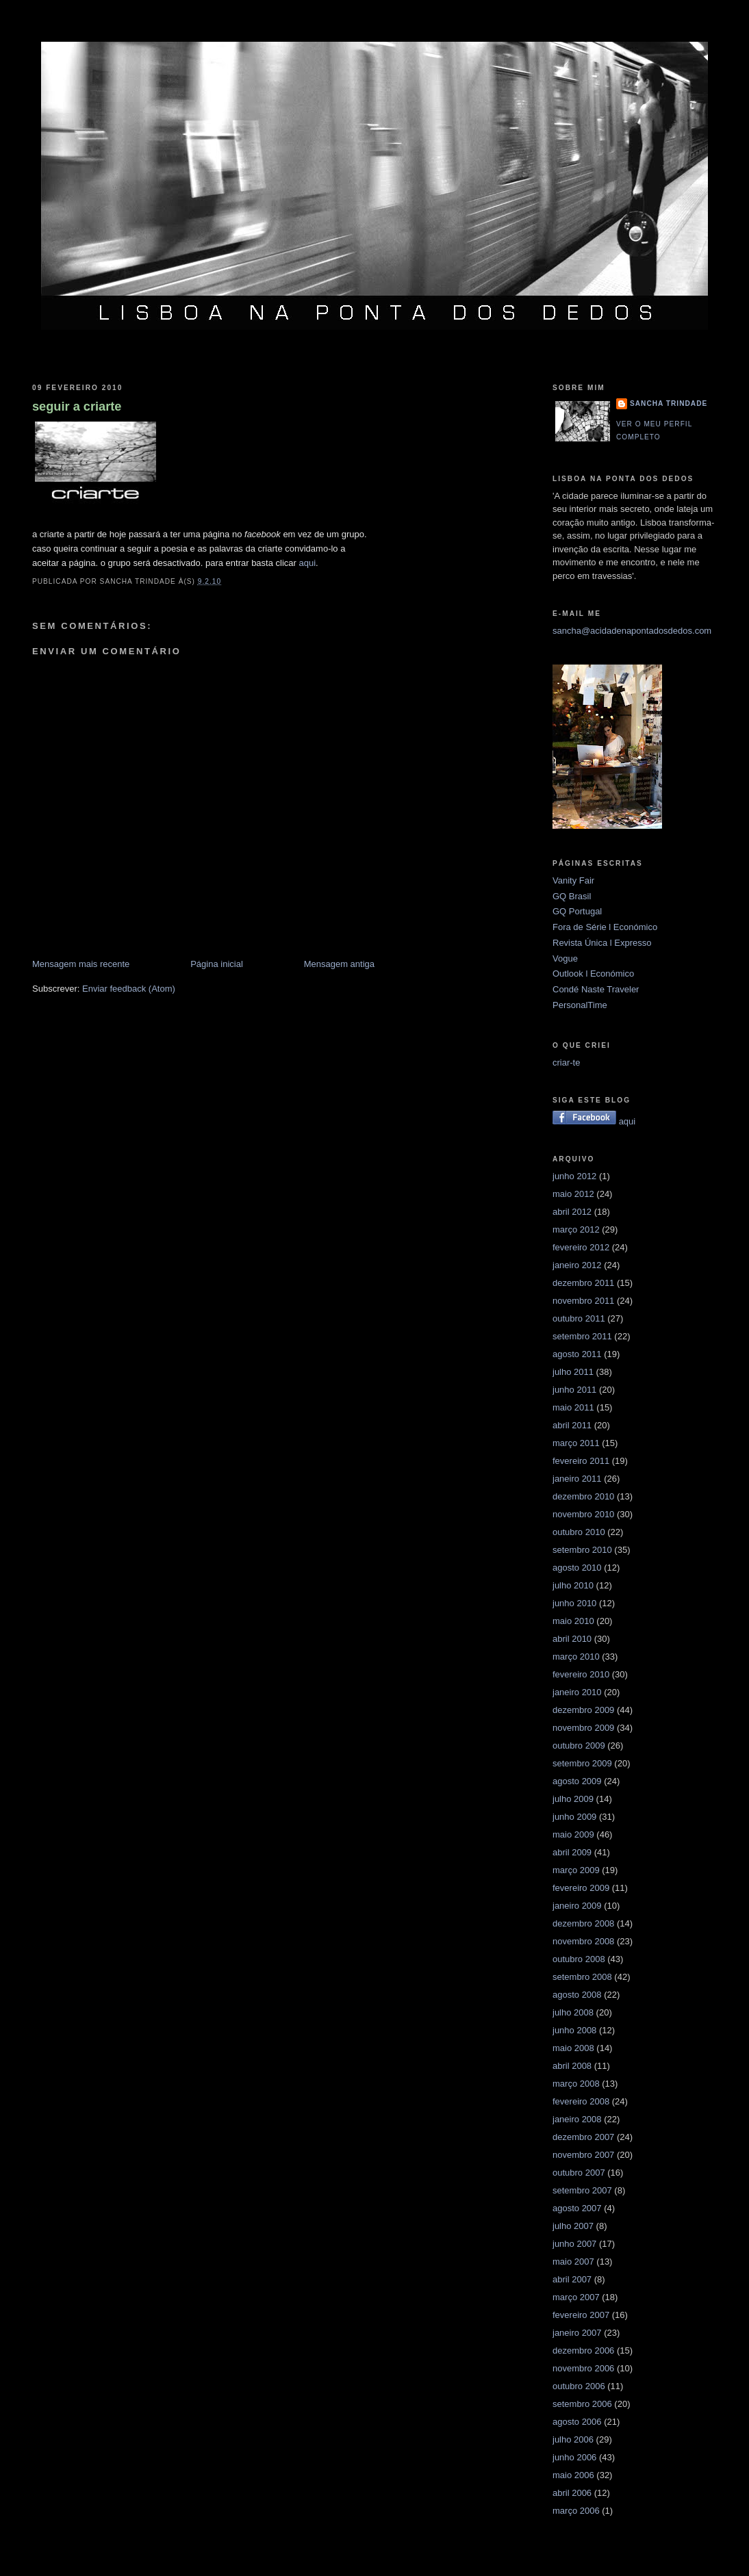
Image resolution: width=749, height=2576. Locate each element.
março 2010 (576, 1656)
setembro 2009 (582, 1763)
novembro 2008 (583, 1941)
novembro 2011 (583, 1301)
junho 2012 (574, 1176)
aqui (307, 563)
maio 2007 (573, 2261)
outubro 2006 (579, 2386)
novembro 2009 (583, 1728)
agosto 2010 (577, 1567)
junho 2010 (574, 1603)
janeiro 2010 (577, 1692)
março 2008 (576, 2083)
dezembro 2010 (583, 1496)
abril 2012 (572, 1212)
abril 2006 (572, 2493)
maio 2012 (573, 1194)
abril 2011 (572, 1425)
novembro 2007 (583, 2155)
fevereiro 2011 (581, 1461)
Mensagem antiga (339, 964)
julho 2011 (573, 1372)
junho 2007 (574, 2244)
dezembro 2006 (583, 2350)
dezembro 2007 (583, 2137)
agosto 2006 (577, 2422)
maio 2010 (573, 1621)
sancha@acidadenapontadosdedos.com (632, 631)
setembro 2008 (582, 1977)
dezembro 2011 (583, 1283)
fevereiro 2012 (581, 1247)
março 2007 (576, 2297)
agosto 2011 (577, 1354)
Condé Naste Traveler (596, 989)
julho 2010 (573, 1585)
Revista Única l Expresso (602, 943)
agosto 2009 (577, 1781)
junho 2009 (574, 1817)
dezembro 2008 (583, 1923)
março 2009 (576, 1870)
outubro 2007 (579, 2172)
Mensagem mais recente (80, 964)
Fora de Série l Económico (605, 927)
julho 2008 (573, 2012)
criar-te (566, 1062)
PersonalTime (580, 1005)
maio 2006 (573, 2475)
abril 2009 (572, 1852)
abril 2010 (572, 1639)
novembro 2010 (583, 1514)
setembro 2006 (582, 2404)
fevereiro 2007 (581, 2315)
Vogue (565, 958)
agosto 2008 (577, 1994)
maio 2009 (573, 1834)
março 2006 (576, 2511)
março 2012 (576, 1229)
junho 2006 (574, 2457)
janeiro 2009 (577, 1906)
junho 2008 (574, 2030)
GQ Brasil (572, 896)
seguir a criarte (76, 406)
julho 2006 (573, 2439)
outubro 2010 (579, 1532)
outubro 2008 (579, 1959)
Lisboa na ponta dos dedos (374, 23)
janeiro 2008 (577, 2119)
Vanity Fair (573, 880)
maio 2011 (573, 1407)
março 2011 (576, 1443)
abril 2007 (572, 2279)
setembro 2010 (582, 1550)
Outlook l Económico (593, 973)
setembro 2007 (582, 2190)
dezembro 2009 (583, 1710)
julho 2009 (573, 1799)
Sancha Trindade (668, 403)
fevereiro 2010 (581, 1674)
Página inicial (216, 964)
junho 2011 (574, 1389)
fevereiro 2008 (581, 2101)
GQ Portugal (577, 911)
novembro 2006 (583, 2368)
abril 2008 (572, 2066)
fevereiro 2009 (581, 1888)
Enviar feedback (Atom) (128, 988)
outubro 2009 (579, 1745)
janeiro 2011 (577, 1478)
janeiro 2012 (577, 1265)
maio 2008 (573, 2048)
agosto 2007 (577, 2208)
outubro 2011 (579, 1318)
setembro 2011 (582, 1336)
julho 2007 (573, 2226)
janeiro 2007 (577, 2333)
